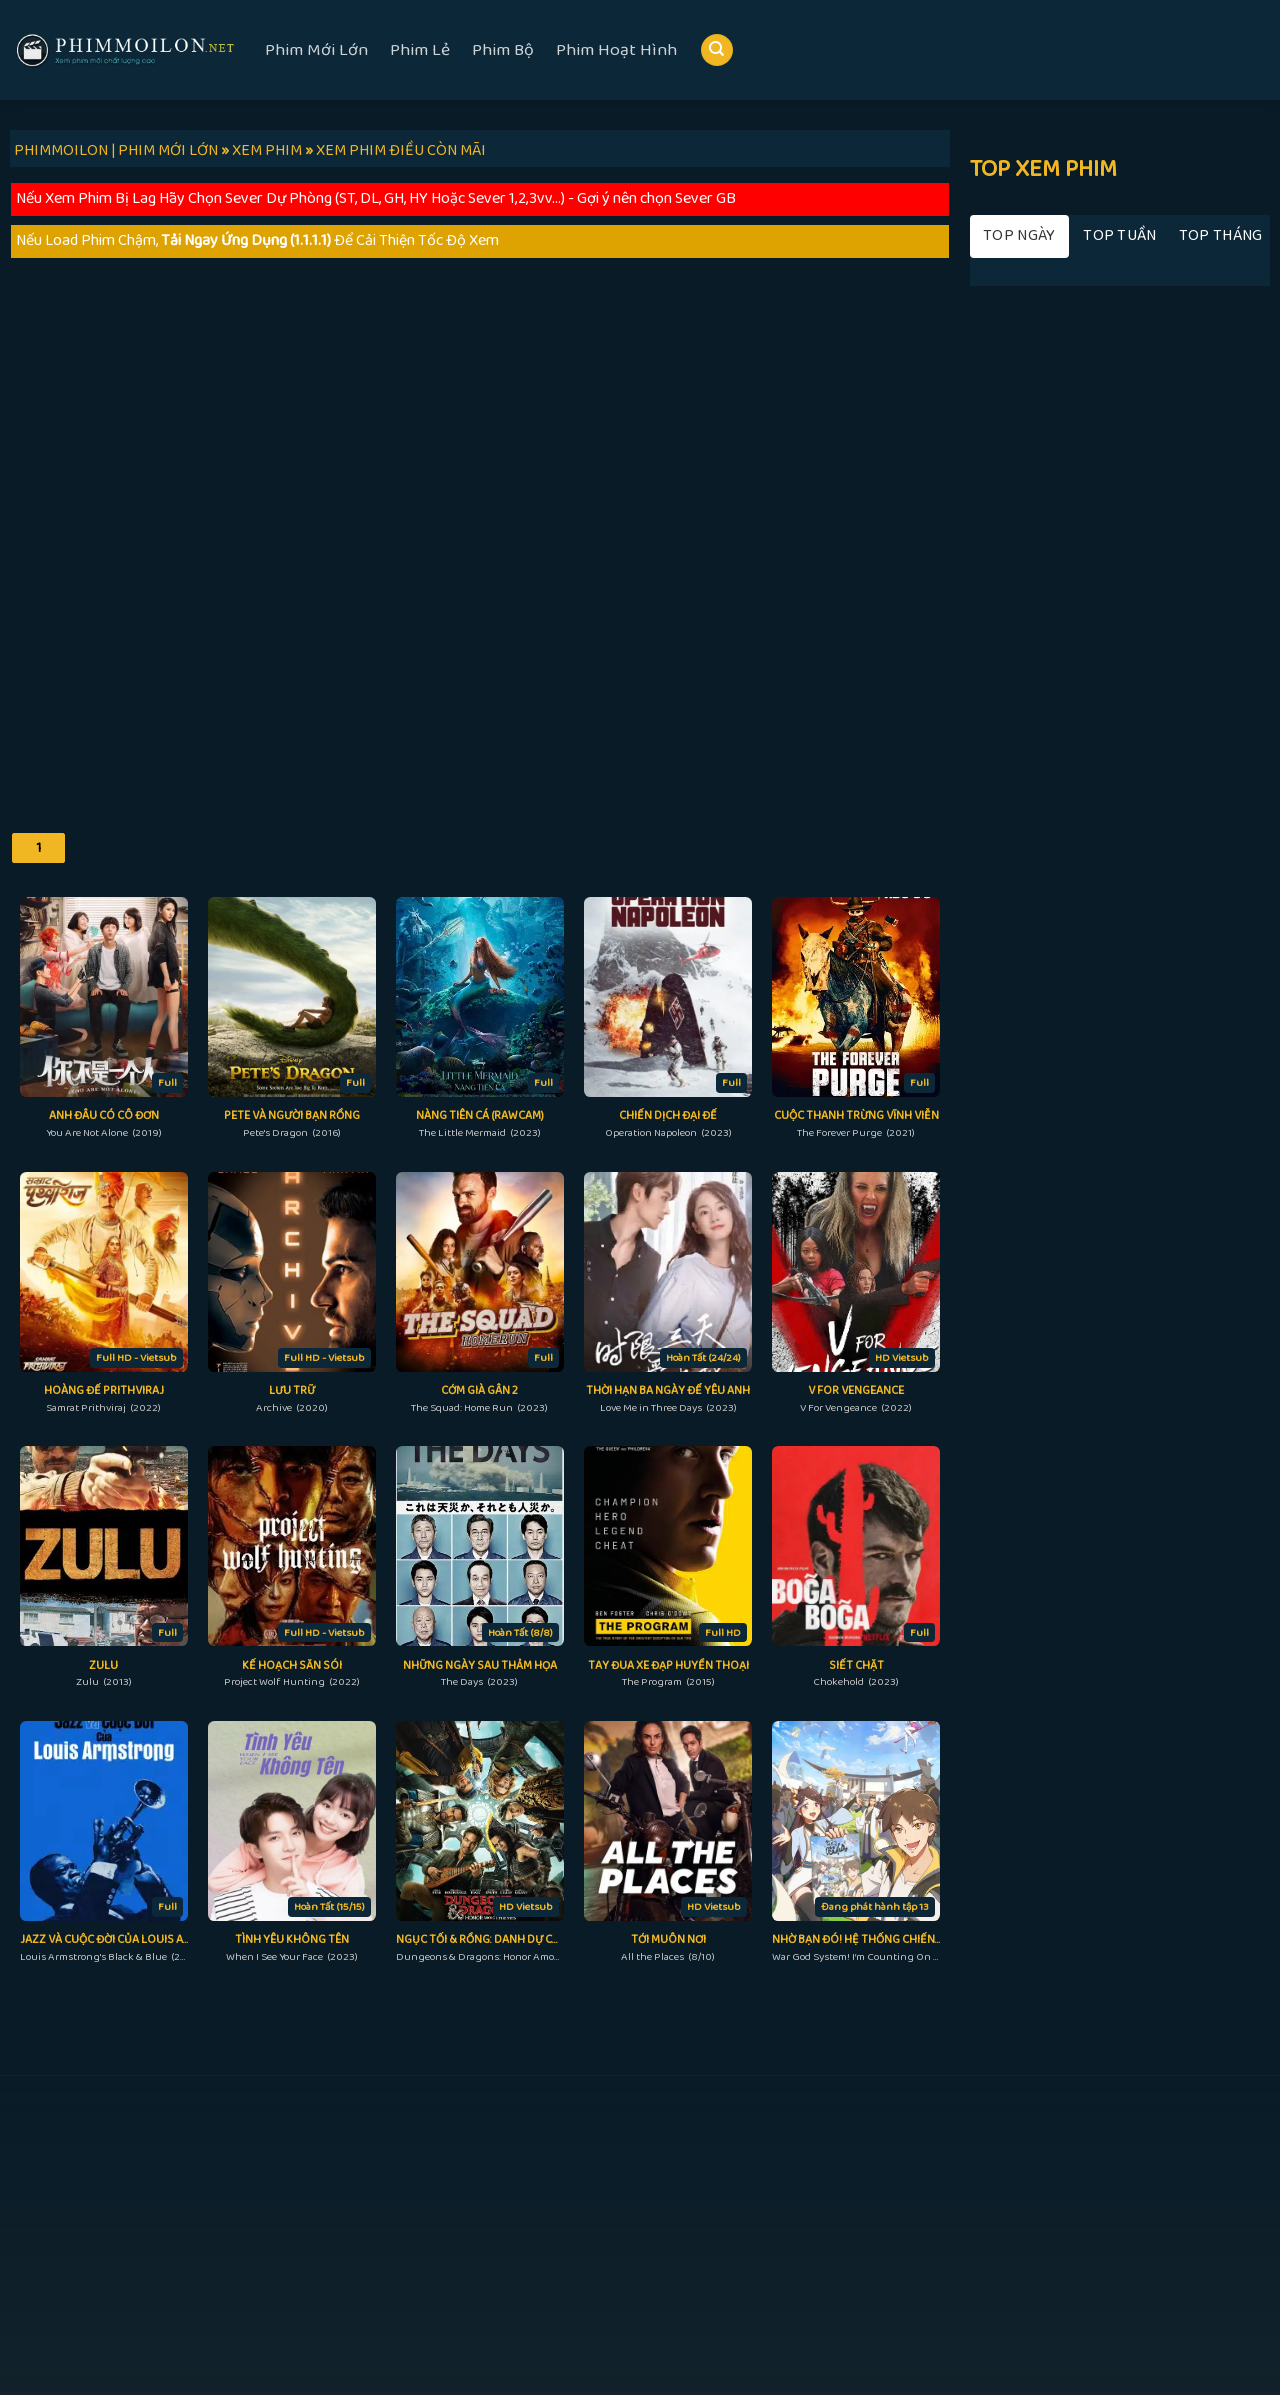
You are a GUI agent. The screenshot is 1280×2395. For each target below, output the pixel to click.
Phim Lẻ (420, 50)
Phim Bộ (503, 50)
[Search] (717, 50)
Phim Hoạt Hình (616, 50)
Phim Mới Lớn (316, 50)
